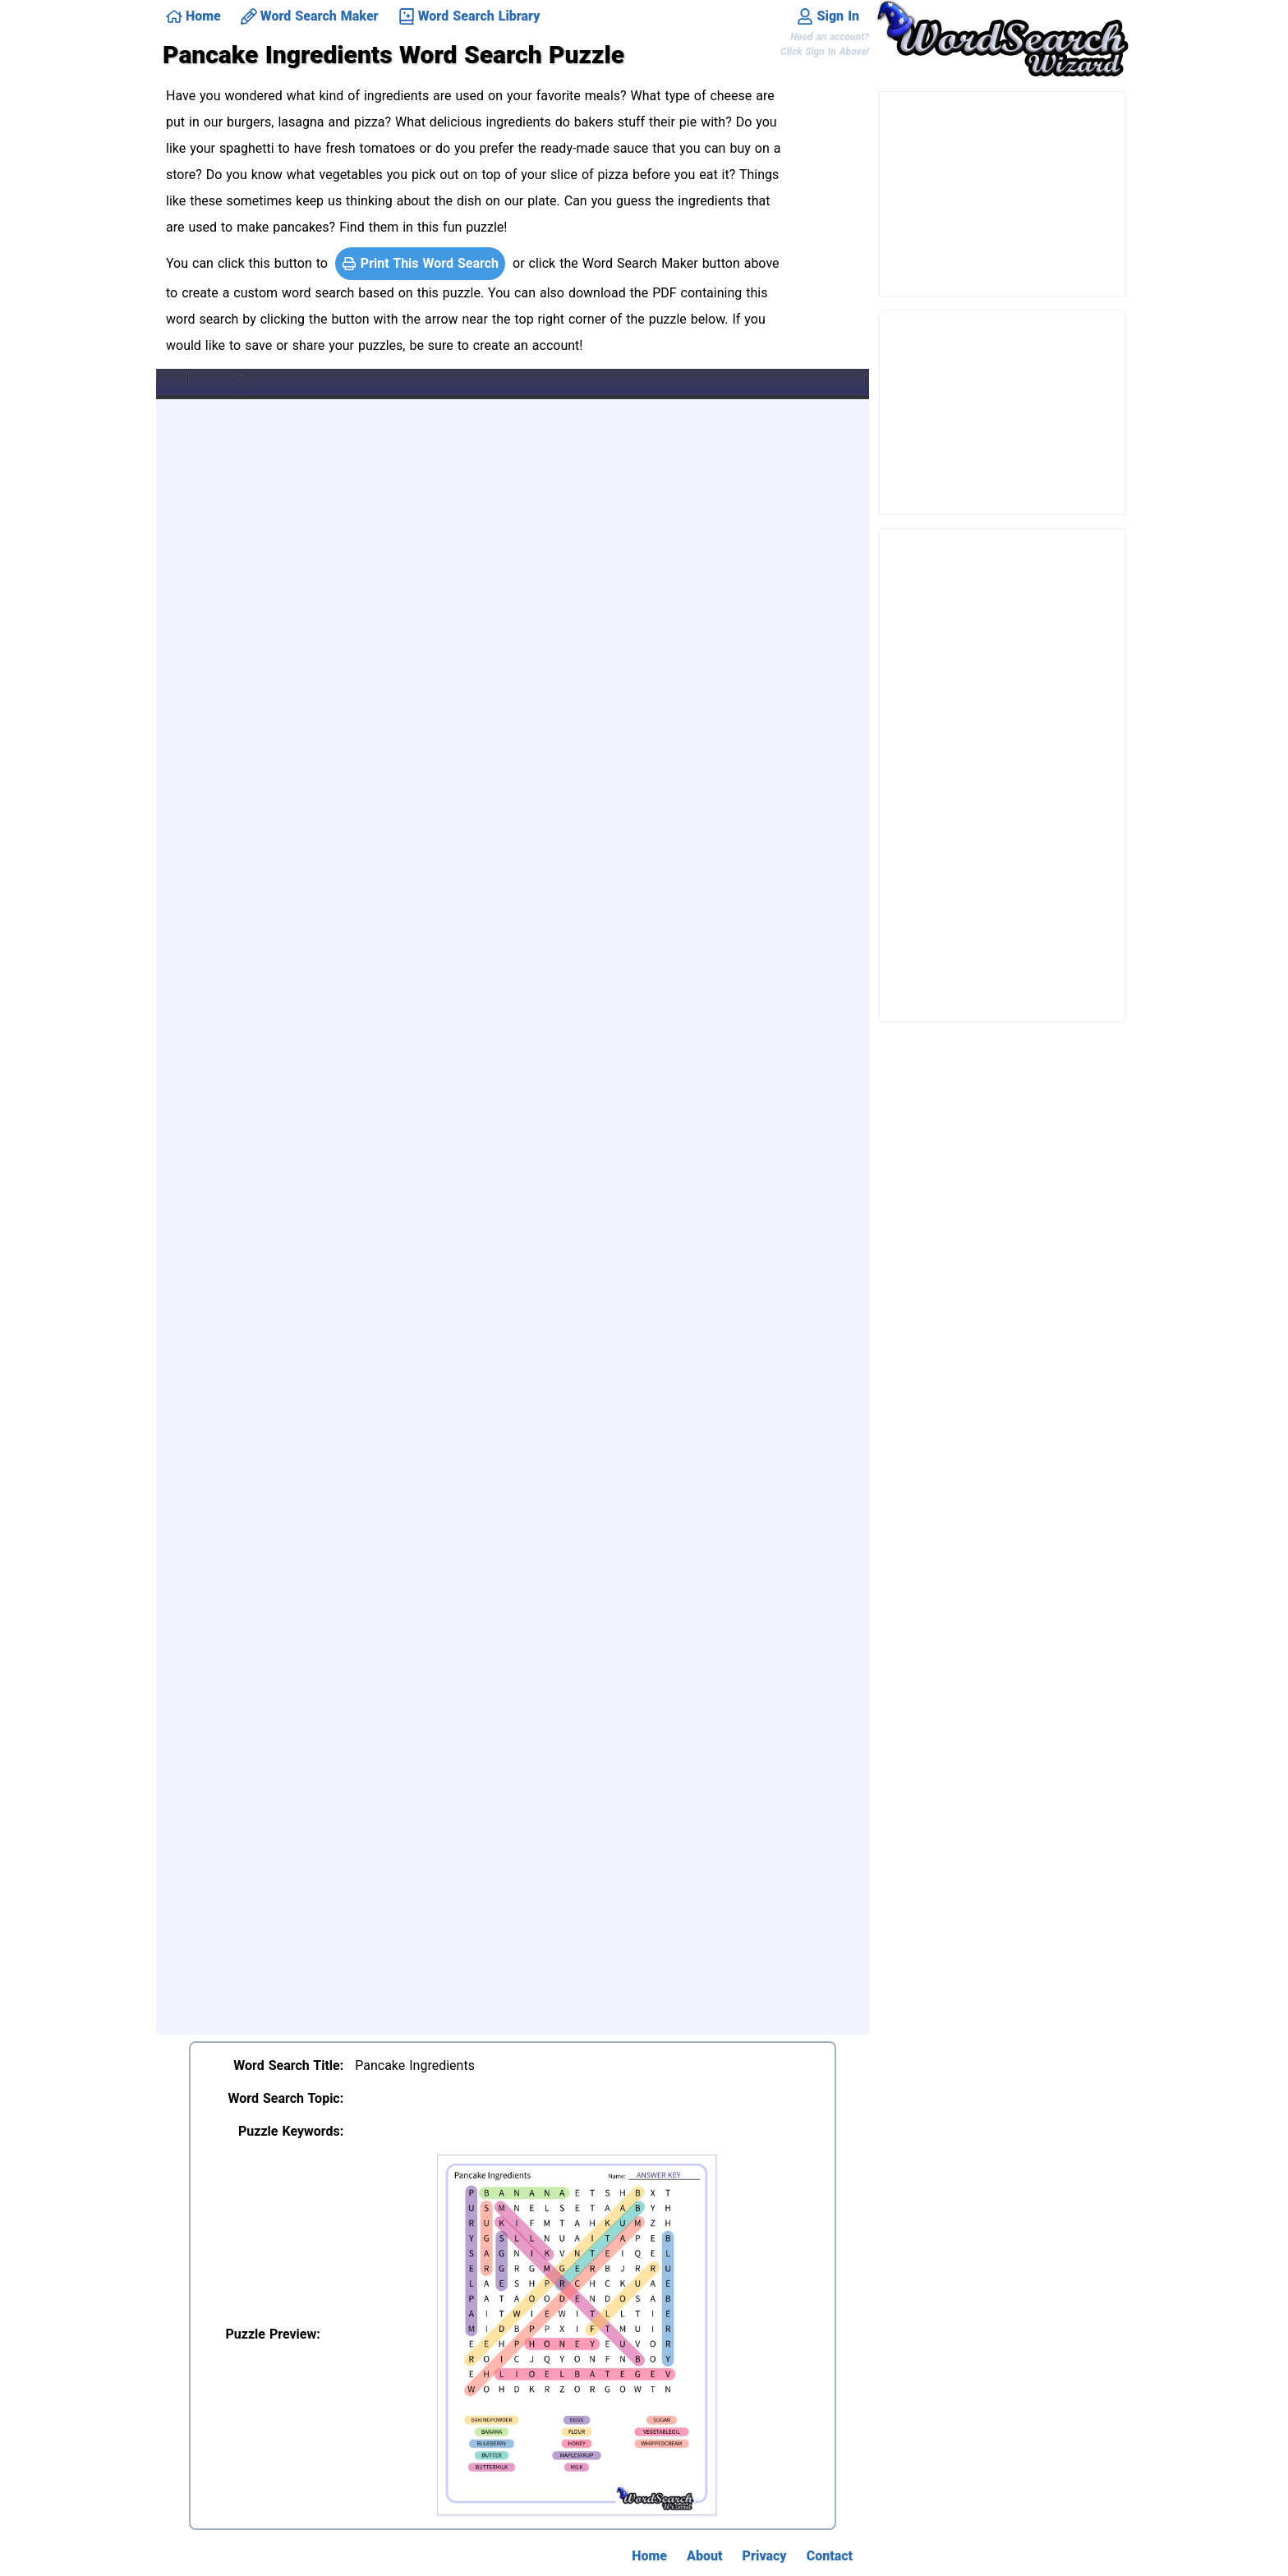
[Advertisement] (1003, 194)
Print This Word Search (420, 263)
